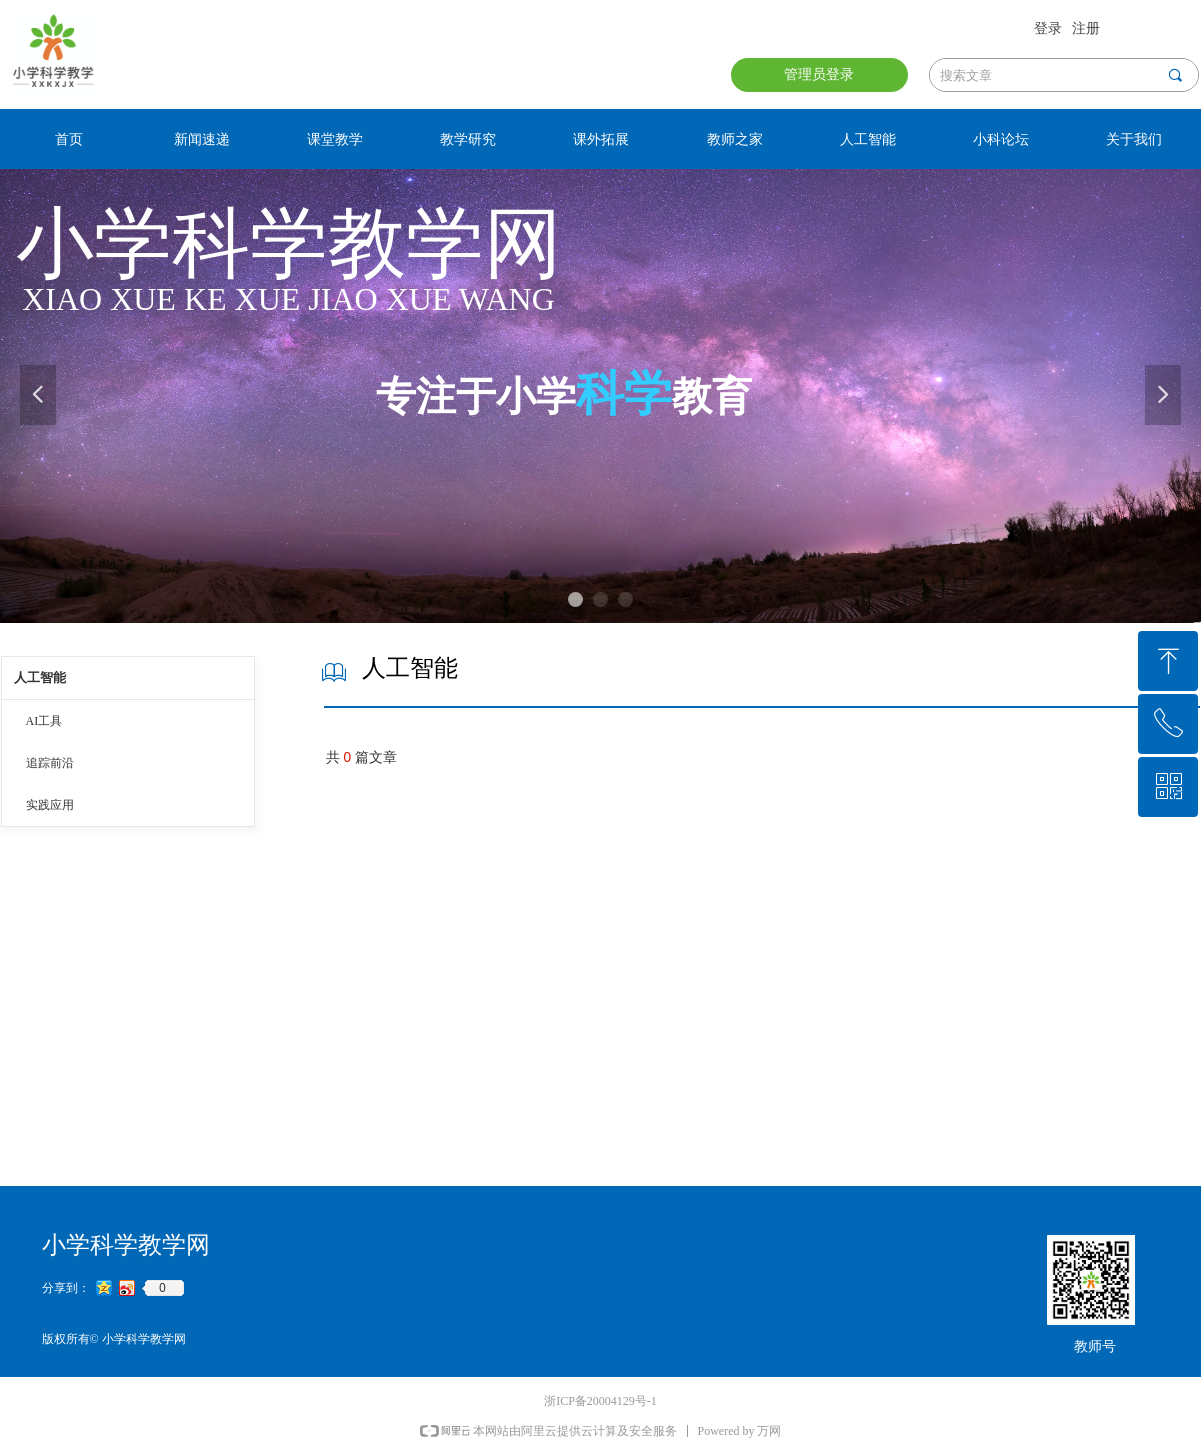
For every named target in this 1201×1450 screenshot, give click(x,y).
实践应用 (50, 805)
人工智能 (40, 677)
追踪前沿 (50, 763)
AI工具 (44, 721)
